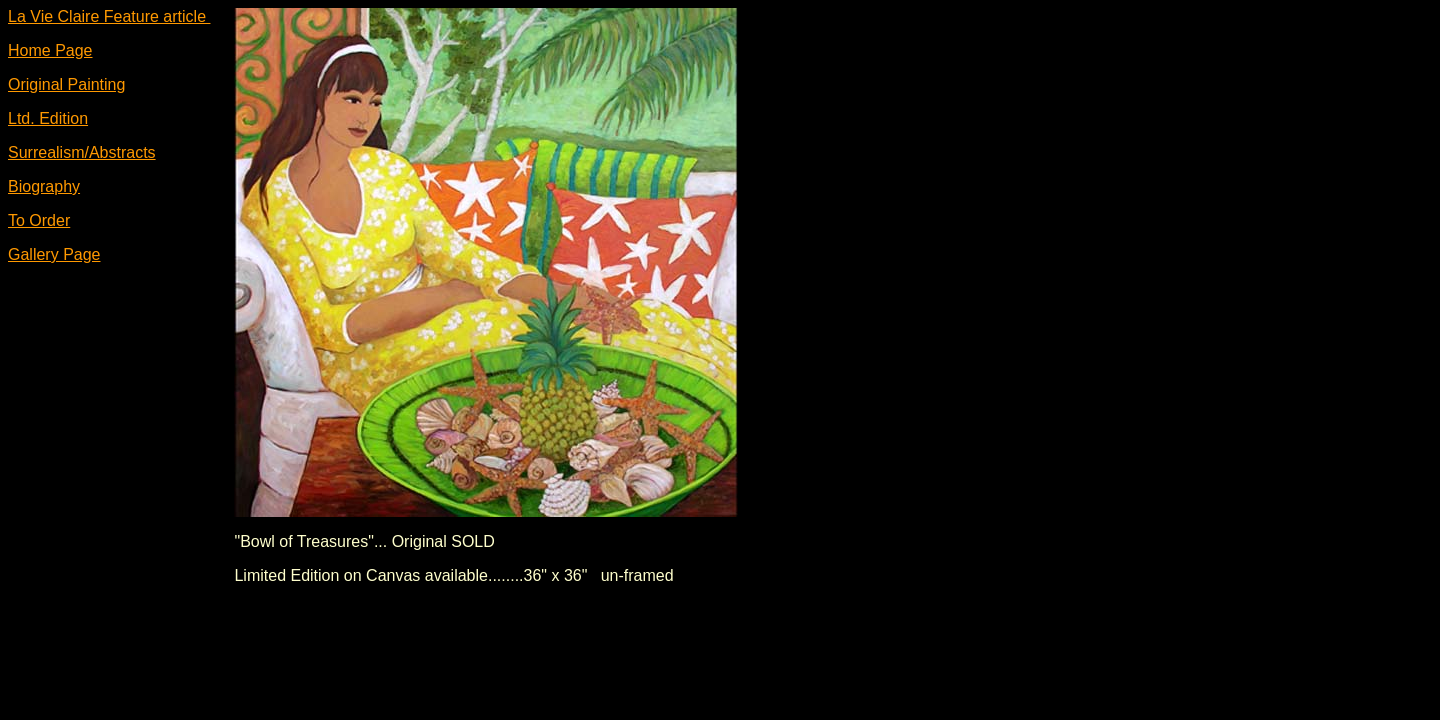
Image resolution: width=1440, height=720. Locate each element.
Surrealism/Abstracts (82, 152)
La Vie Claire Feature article (109, 16)
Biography (44, 186)
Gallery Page (54, 254)
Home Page (50, 50)
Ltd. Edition (48, 118)
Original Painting (66, 84)
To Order (39, 220)
